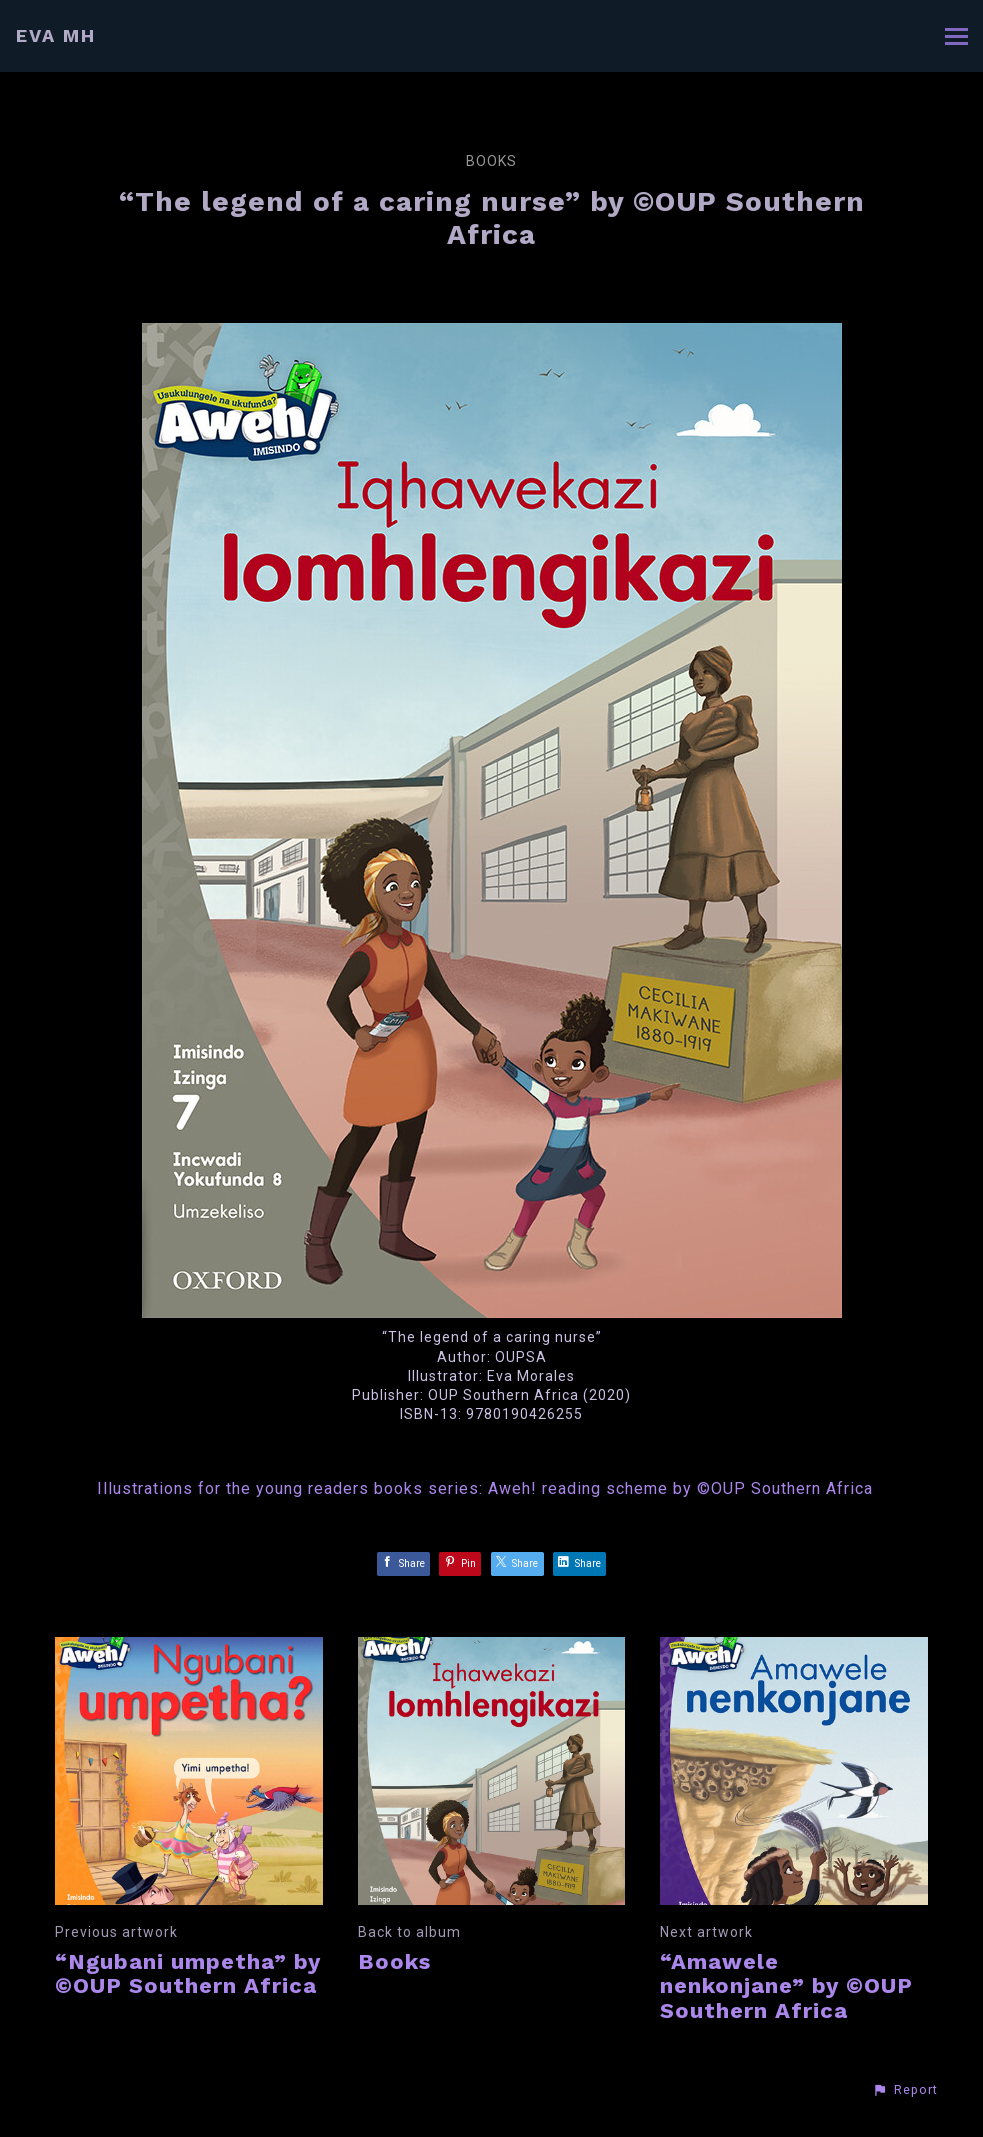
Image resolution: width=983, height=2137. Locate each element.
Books (491, 161)
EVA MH (56, 35)
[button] (905, 2090)
